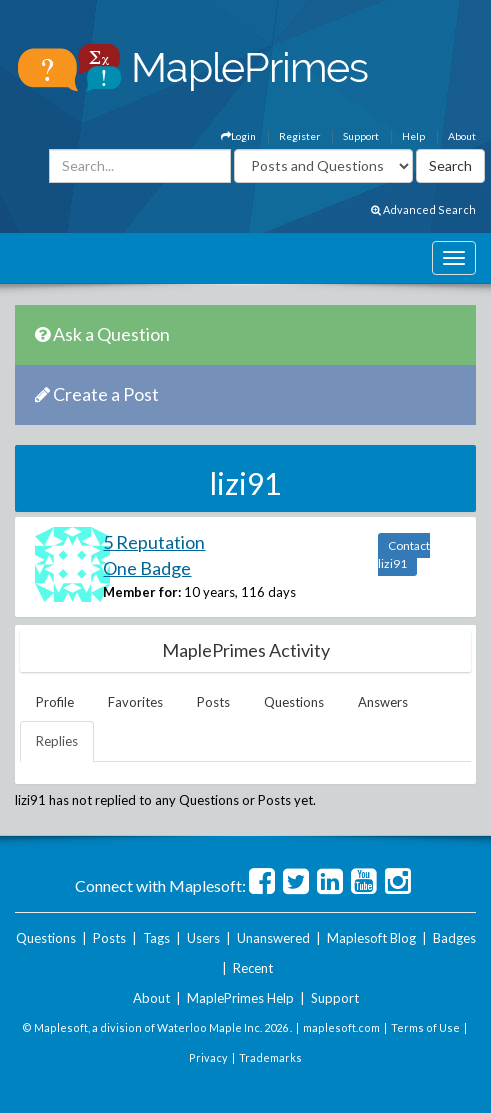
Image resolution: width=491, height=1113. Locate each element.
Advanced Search (423, 209)
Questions (294, 702)
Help (413, 136)
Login (238, 136)
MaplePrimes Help (240, 998)
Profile (55, 702)
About (462, 136)
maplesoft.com (341, 1027)
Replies (57, 741)
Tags (156, 938)
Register (299, 136)
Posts (213, 702)
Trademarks (270, 1057)
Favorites (135, 702)
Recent (253, 968)
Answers (383, 702)
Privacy (208, 1057)
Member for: (142, 592)
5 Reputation (154, 542)
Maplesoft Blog (371, 938)
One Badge (147, 568)
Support (361, 136)
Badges (454, 938)
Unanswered (273, 938)
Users (203, 938)
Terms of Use (425, 1027)
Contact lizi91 (404, 554)
